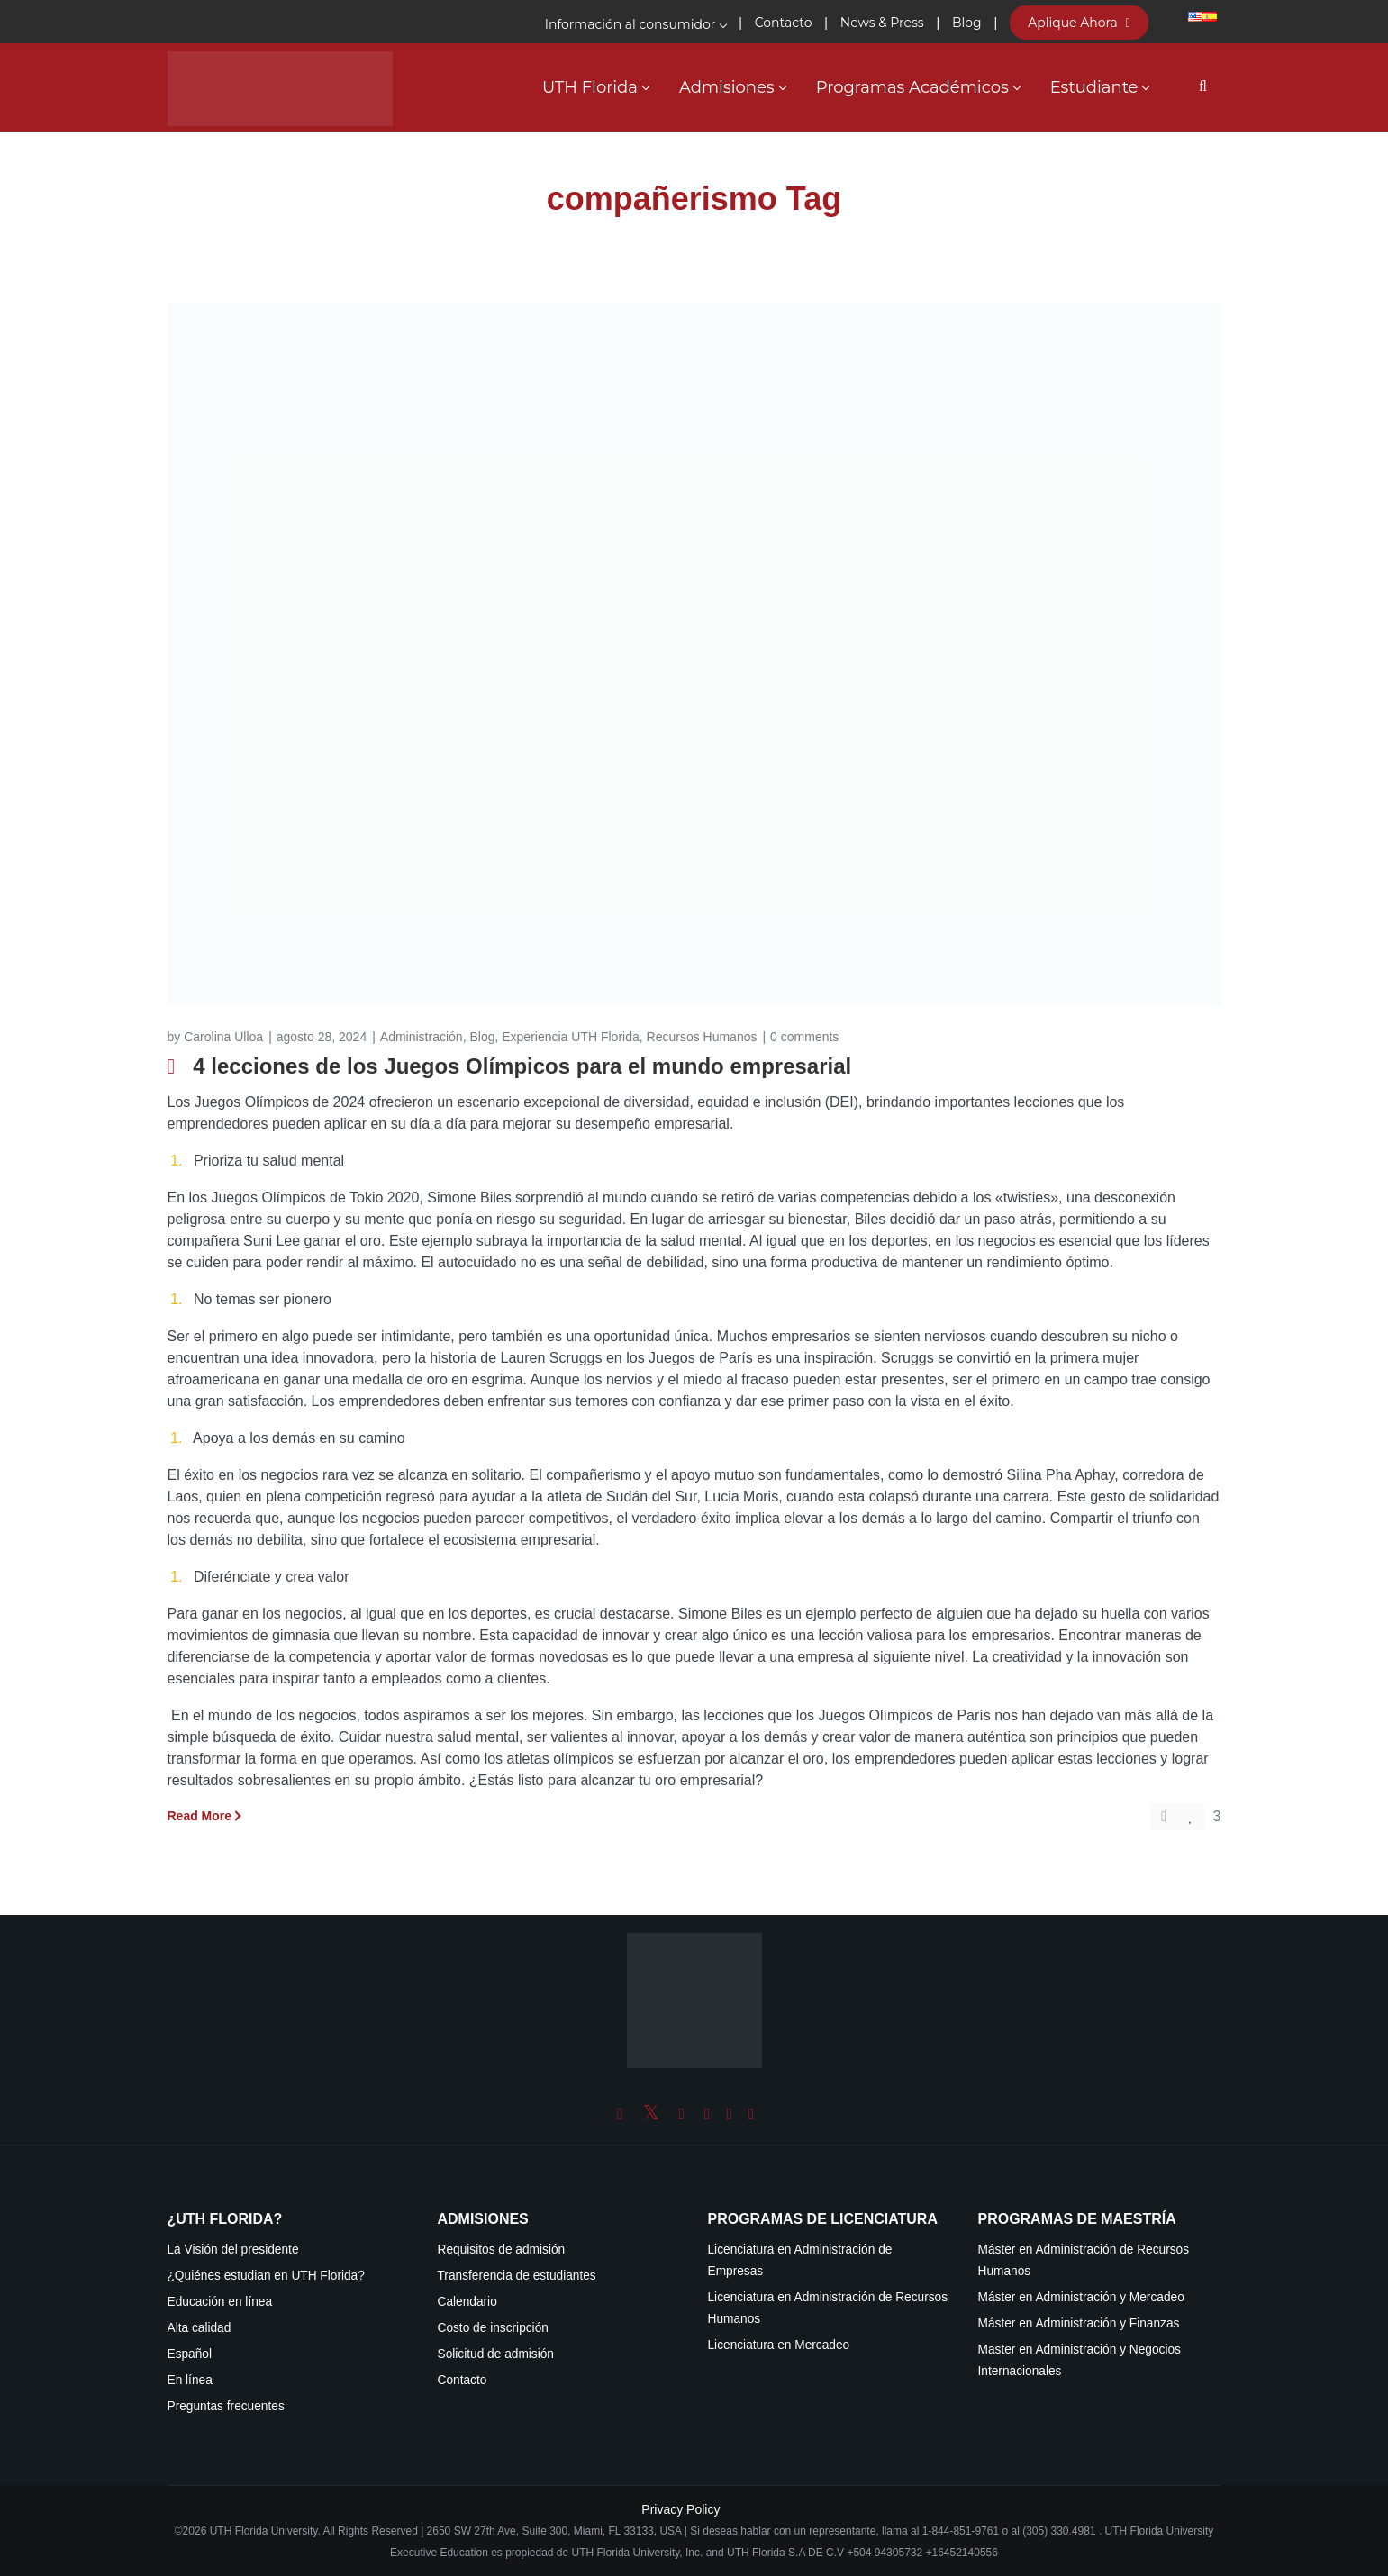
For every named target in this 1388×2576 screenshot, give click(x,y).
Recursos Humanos (702, 1036)
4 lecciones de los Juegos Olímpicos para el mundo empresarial (522, 1066)
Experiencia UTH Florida (571, 1036)
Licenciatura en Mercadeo (779, 2345)
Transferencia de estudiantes (517, 2275)
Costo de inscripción (493, 2328)
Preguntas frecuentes (226, 2406)
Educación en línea (220, 2301)
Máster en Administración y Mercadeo (1081, 2297)
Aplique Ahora (1078, 22)
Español (190, 2354)
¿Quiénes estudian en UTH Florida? (266, 2275)
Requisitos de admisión (502, 2249)
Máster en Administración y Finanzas (1079, 2323)
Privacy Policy (680, 2509)
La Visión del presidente (233, 2249)
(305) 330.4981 (1058, 2531)
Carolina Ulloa (223, 1036)
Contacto (462, 2380)
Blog (481, 1036)
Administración (421, 1036)
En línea (190, 2380)
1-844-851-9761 (962, 2531)
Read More (200, 1816)
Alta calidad (199, 2328)
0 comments (804, 1036)
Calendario (467, 2301)
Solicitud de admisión (496, 2354)
